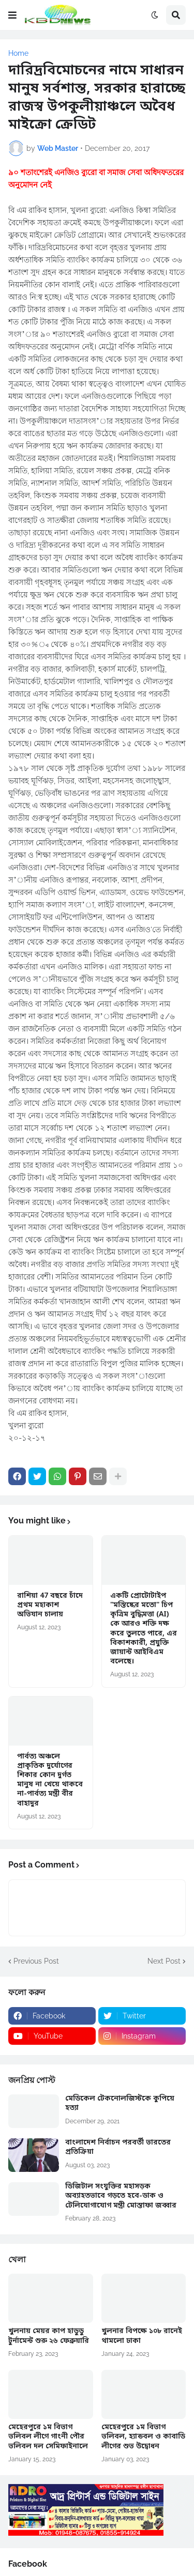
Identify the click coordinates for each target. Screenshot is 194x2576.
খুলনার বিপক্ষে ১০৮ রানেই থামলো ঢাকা (141, 2336)
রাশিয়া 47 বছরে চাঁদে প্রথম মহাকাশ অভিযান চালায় (50, 1605)
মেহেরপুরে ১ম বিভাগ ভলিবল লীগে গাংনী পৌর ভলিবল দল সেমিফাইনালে (48, 2437)
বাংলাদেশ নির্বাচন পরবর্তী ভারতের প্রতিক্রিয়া (118, 2147)
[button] (12, 15)
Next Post (164, 1961)
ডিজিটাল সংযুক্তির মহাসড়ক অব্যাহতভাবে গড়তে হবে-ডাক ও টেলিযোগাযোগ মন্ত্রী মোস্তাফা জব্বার (120, 2196)
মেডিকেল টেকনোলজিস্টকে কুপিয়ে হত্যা (119, 2103)
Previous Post (36, 1961)
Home (18, 53)
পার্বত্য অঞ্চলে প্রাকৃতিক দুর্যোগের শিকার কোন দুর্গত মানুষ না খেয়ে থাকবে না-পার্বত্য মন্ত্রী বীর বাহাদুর (50, 1780)
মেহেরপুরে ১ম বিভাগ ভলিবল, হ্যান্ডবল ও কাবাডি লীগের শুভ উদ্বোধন (143, 2437)
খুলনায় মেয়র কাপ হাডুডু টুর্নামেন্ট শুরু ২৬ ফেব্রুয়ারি (48, 2336)
